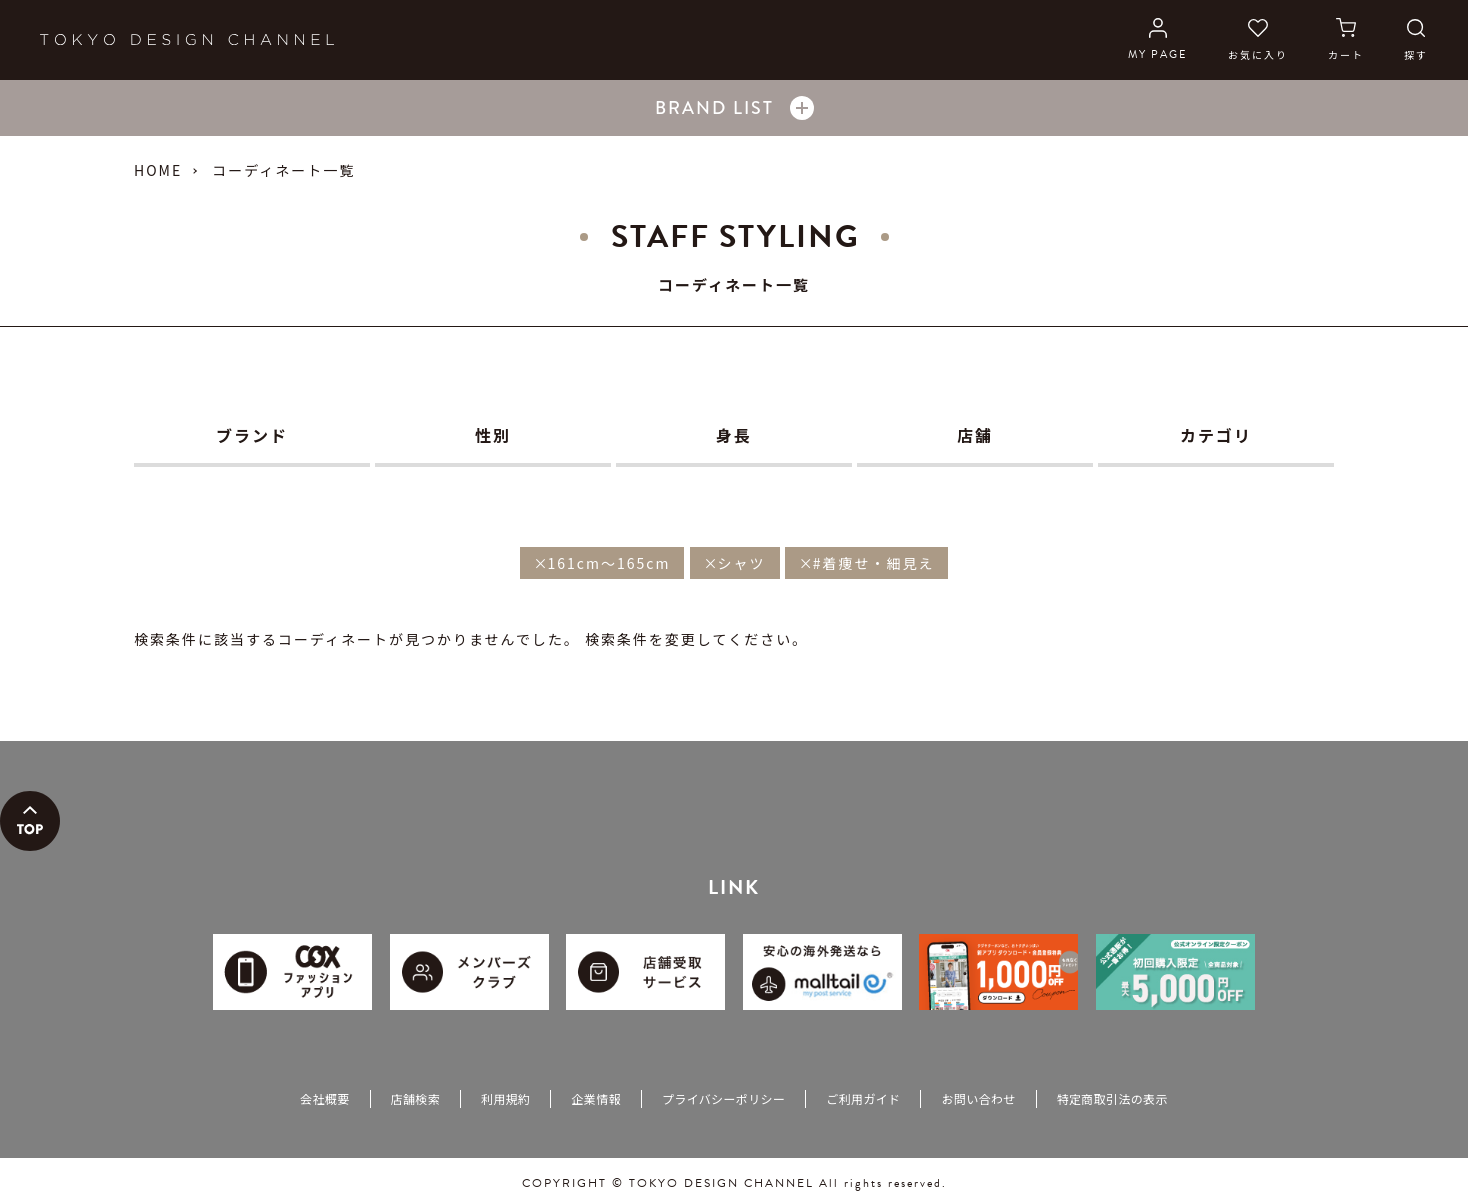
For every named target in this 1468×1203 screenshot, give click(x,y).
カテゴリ (1216, 435)
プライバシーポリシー (723, 1098)
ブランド (252, 435)
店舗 (975, 435)
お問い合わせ (978, 1098)
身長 (734, 435)
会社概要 (324, 1098)
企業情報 (595, 1098)
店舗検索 (415, 1098)
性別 (493, 435)
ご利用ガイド (863, 1098)
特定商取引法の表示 (1112, 1098)
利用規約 (505, 1098)
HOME (158, 170)
